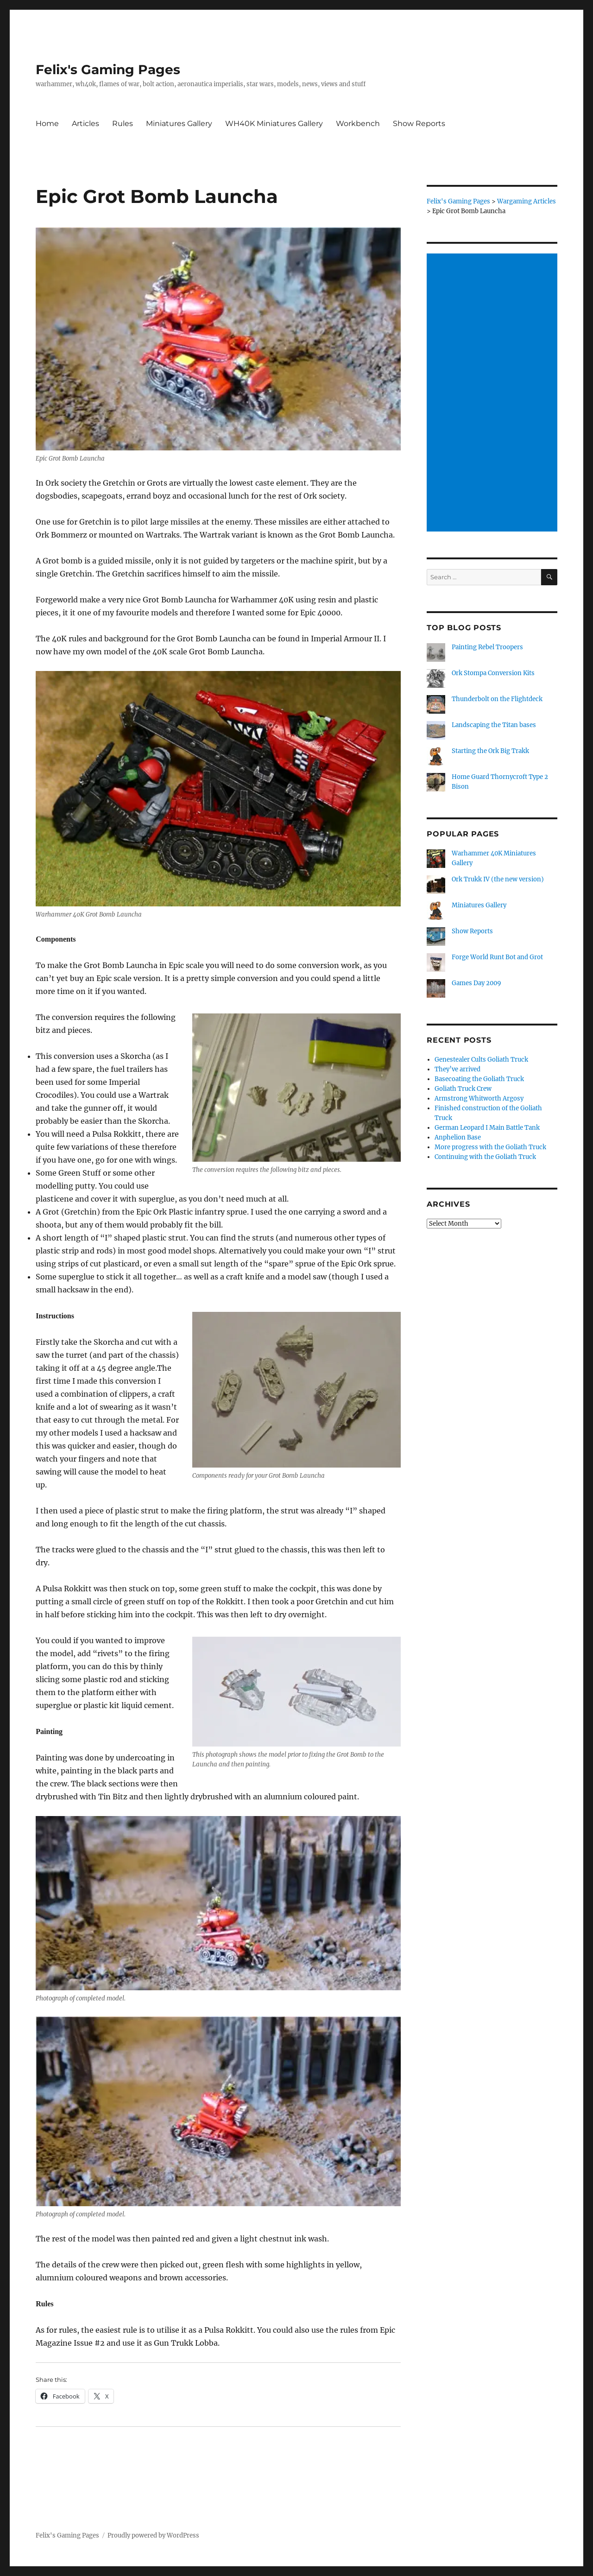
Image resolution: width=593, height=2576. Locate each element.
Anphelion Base (458, 1137)
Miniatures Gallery (179, 123)
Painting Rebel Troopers (487, 647)
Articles (85, 123)
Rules (122, 123)
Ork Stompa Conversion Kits (493, 673)
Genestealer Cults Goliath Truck (481, 1059)
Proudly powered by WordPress (153, 2535)
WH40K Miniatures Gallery (274, 123)
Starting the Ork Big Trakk (490, 751)
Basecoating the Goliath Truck (479, 1079)
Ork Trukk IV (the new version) (498, 879)
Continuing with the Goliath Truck (485, 1157)
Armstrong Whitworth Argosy (479, 1098)
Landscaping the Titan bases (494, 725)
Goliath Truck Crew (463, 1089)
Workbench (358, 123)
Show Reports (419, 123)
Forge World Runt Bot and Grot (497, 957)
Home (47, 123)
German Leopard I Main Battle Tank (487, 1128)
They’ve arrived (457, 1069)
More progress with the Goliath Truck (490, 1147)
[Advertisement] (494, 393)
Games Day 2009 (476, 983)
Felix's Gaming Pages (108, 69)
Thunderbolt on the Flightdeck (497, 699)
